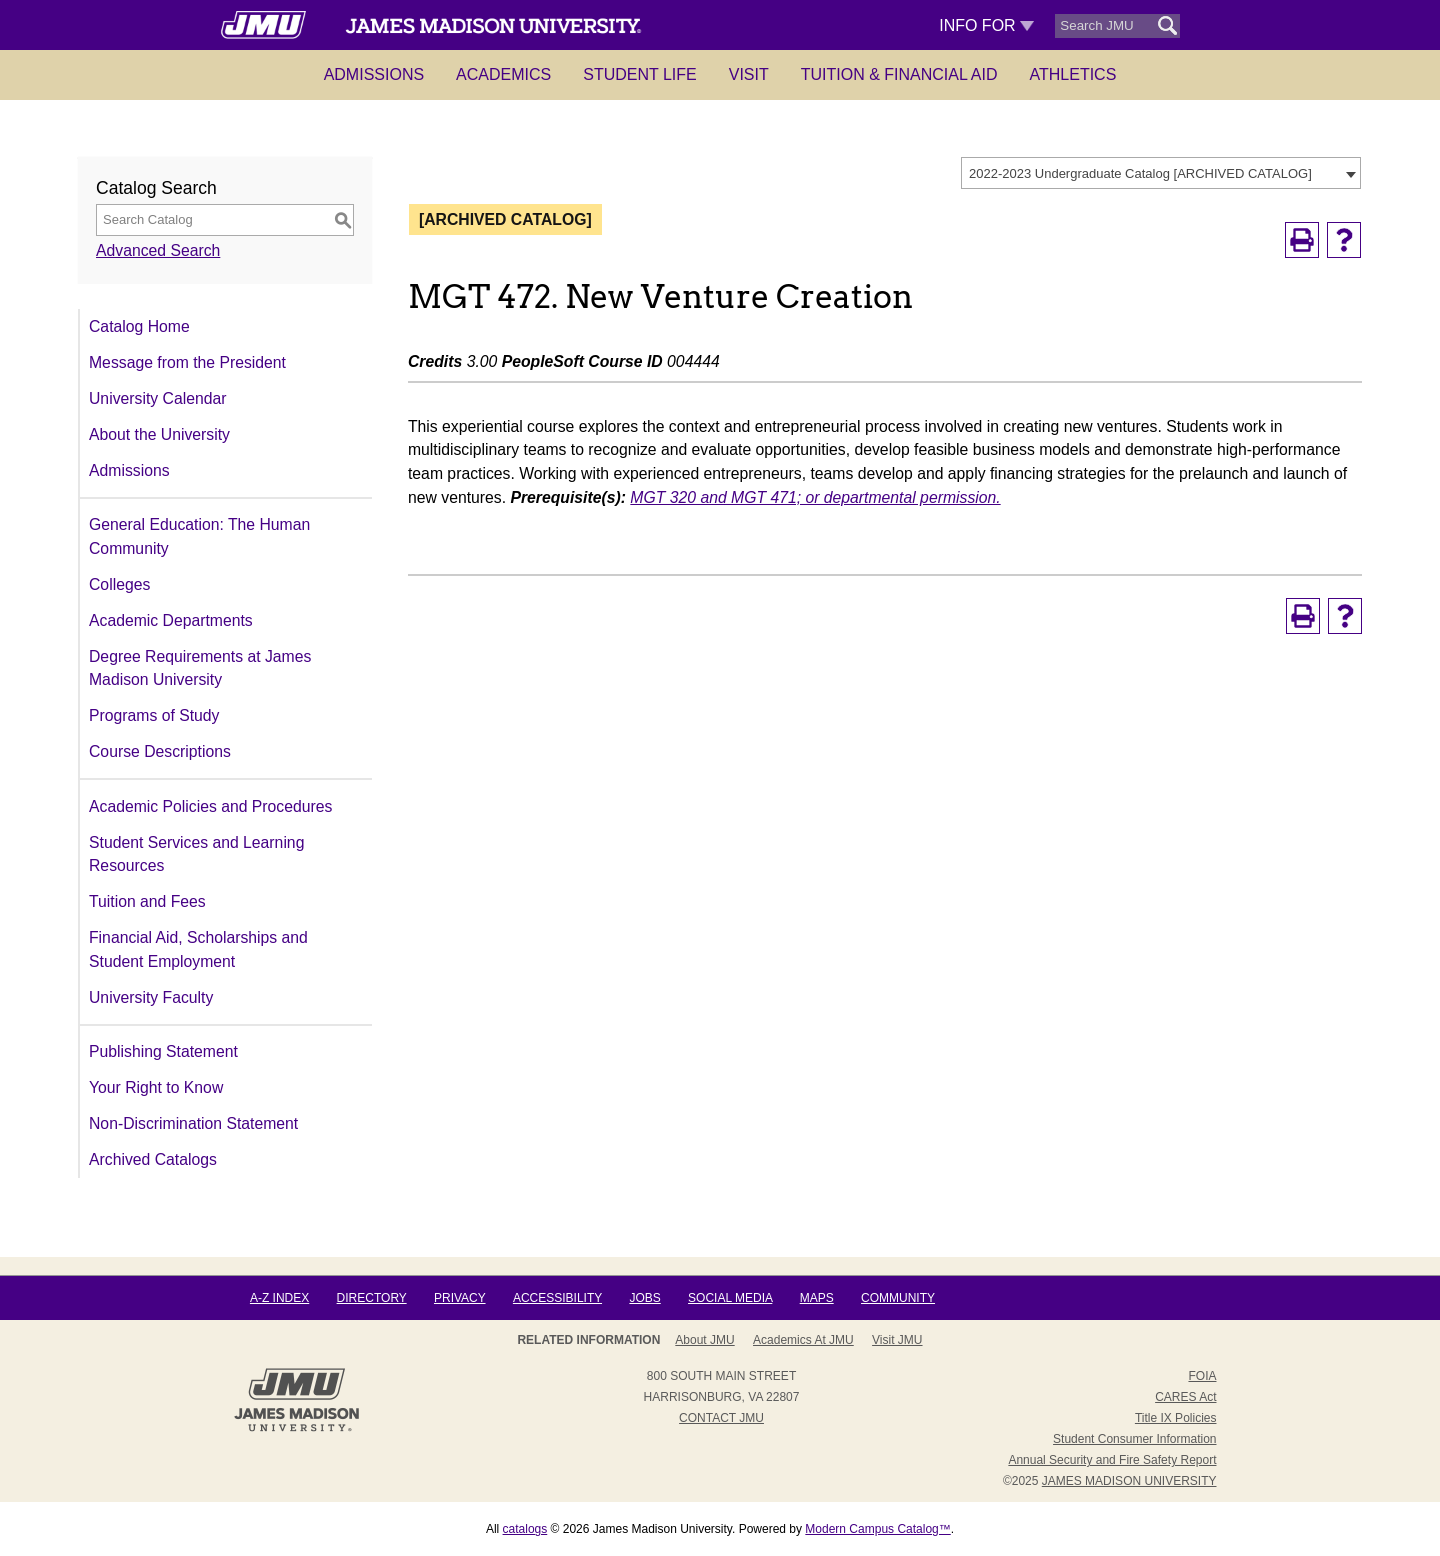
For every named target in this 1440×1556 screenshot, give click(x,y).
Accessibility (557, 1298)
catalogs (525, 1529)
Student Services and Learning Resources (196, 854)
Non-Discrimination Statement (193, 1123)
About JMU (704, 1340)
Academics (503, 74)
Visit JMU (897, 1340)
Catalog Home (139, 326)
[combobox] (1161, 173)
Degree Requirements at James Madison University (200, 668)
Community (898, 1298)
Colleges (119, 584)
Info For (986, 25)
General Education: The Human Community (199, 536)
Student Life (640, 74)
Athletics (1073, 74)
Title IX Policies (1176, 1418)
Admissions (374, 74)
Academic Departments (171, 620)
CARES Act (1185, 1397)
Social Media (730, 1298)
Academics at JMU (803, 1340)
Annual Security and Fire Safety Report (1112, 1460)
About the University (159, 434)
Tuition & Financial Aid (899, 74)
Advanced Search (158, 250)
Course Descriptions (160, 751)
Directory (372, 1298)
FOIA (1202, 1376)
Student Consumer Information (1134, 1439)
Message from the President (187, 362)
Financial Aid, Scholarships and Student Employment (198, 949)
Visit (749, 74)
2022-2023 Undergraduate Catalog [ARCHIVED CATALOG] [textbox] (1140, 173)
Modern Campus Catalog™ (877, 1529)
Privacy (460, 1298)
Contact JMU (721, 1418)
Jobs (644, 1298)
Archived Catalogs (153, 1159)
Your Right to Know (156, 1087)
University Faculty (151, 997)
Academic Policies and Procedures (210, 806)
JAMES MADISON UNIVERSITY (1129, 1481)
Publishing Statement (163, 1051)
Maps (817, 1298)
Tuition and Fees (147, 901)
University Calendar (157, 398)
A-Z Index (279, 1298)
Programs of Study (154, 715)
